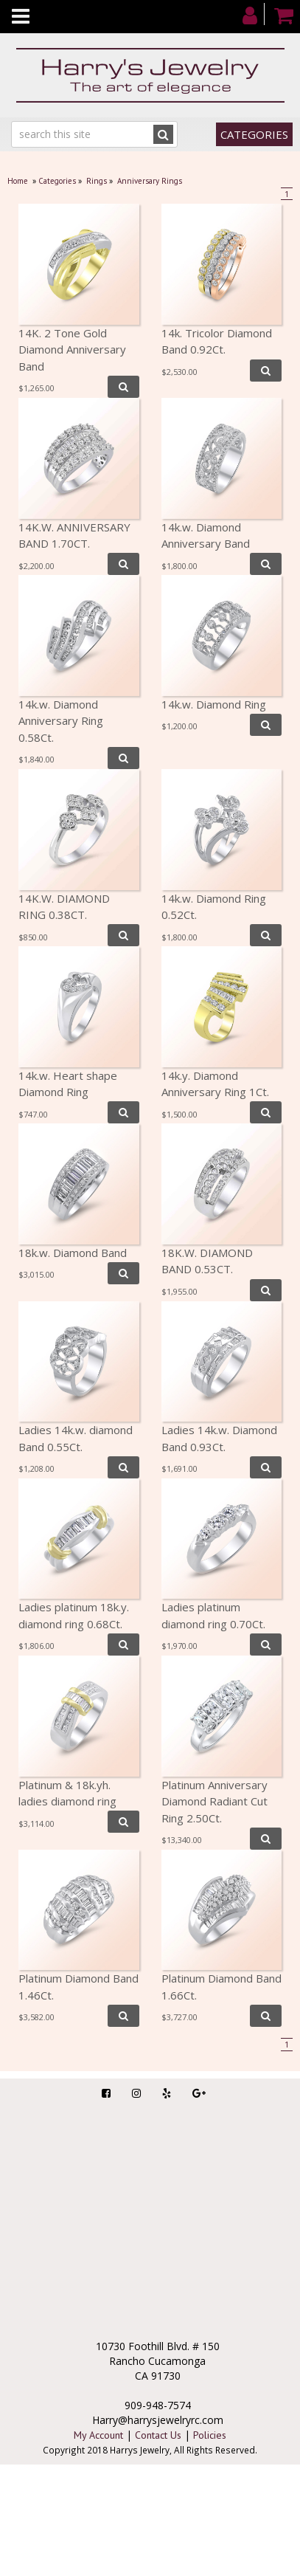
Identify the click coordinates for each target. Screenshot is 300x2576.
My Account (98, 2435)
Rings (96, 181)
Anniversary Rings (149, 181)
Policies (209, 2435)
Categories (254, 134)
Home (17, 181)
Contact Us (158, 2435)
